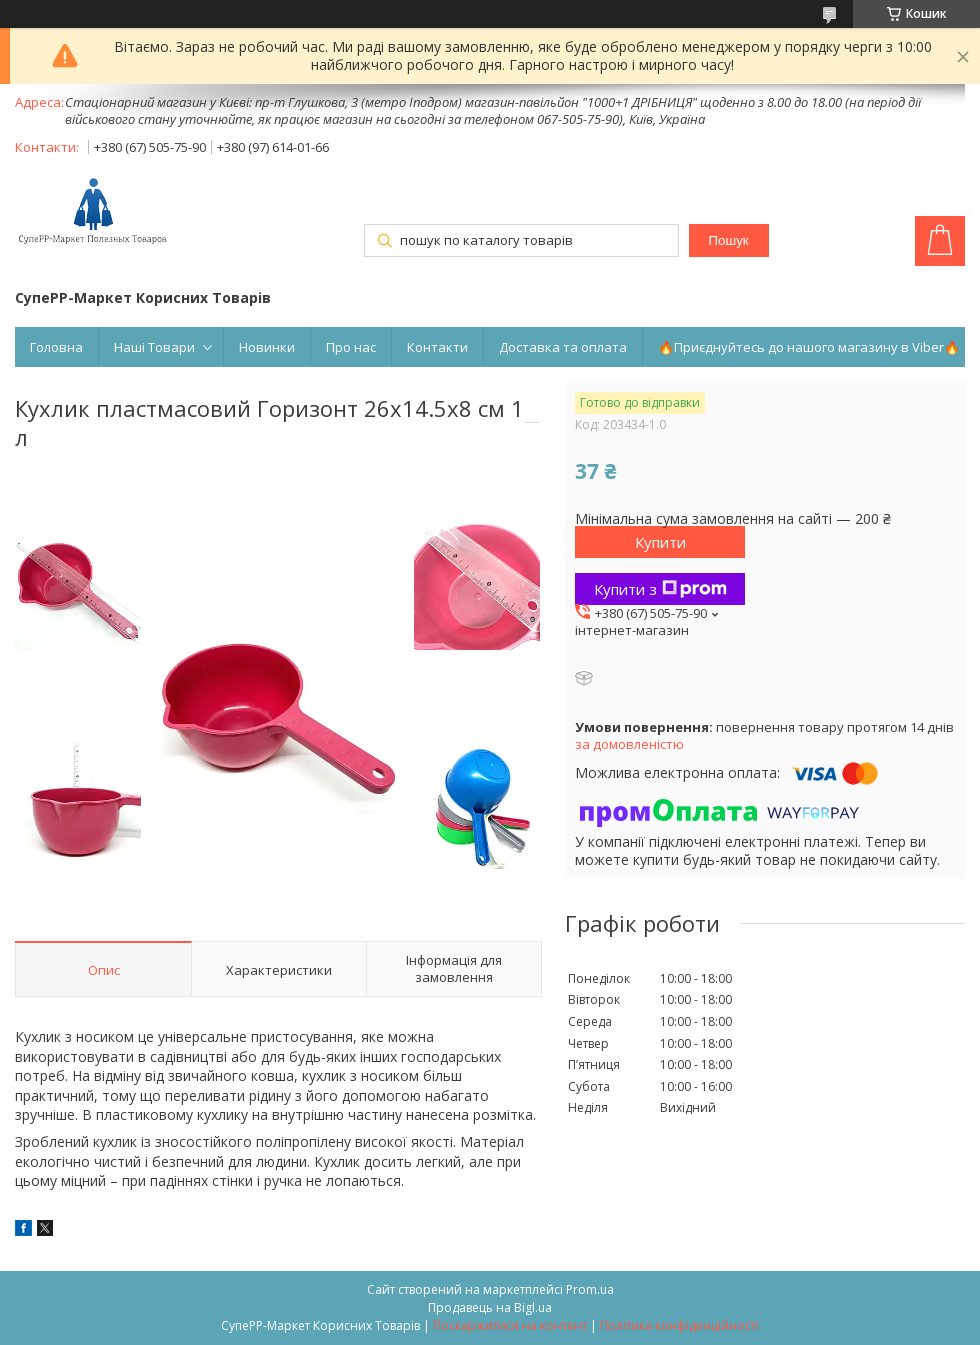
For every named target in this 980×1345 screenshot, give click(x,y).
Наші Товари (154, 347)
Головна (56, 347)
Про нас (351, 347)
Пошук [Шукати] (728, 240)
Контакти (437, 347)
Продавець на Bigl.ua (490, 1307)
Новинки (267, 347)
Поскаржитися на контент (510, 1325)
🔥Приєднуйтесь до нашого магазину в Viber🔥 (809, 347)
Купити (660, 542)
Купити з (660, 589)
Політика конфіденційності (679, 1325)
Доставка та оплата (563, 347)
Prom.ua (590, 1289)
